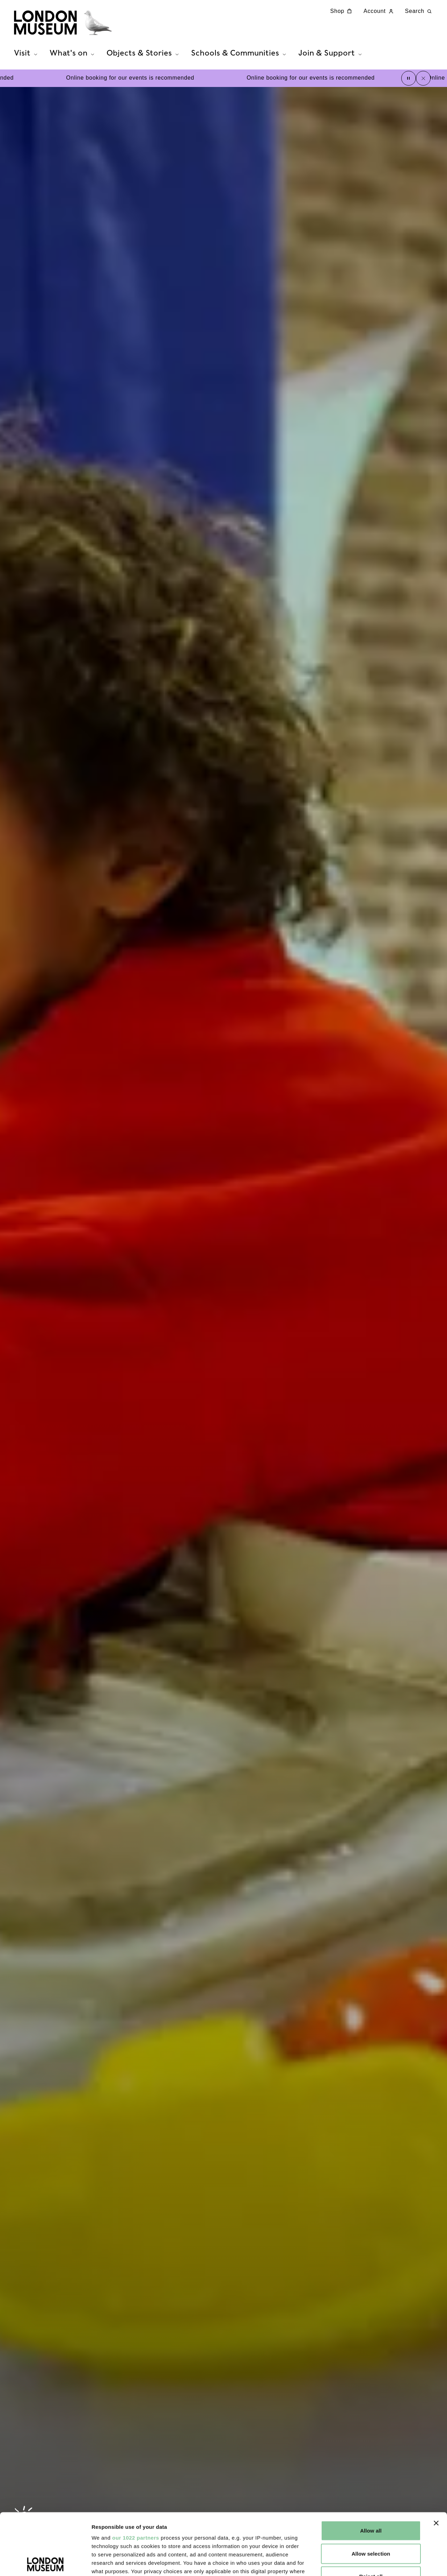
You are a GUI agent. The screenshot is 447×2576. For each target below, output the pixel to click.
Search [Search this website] (419, 11)
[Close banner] (436, 2461)
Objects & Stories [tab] (144, 53)
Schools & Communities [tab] (239, 53)
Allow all (371, 2469)
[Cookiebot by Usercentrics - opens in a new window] (45, 2562)
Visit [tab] (26, 53)
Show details (366, 2562)
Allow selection (371, 2492)
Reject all (371, 2515)
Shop (341, 11)
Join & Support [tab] (331, 53)
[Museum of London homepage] (63, 22)
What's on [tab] (73, 53)
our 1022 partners (135, 2476)
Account (379, 11)
